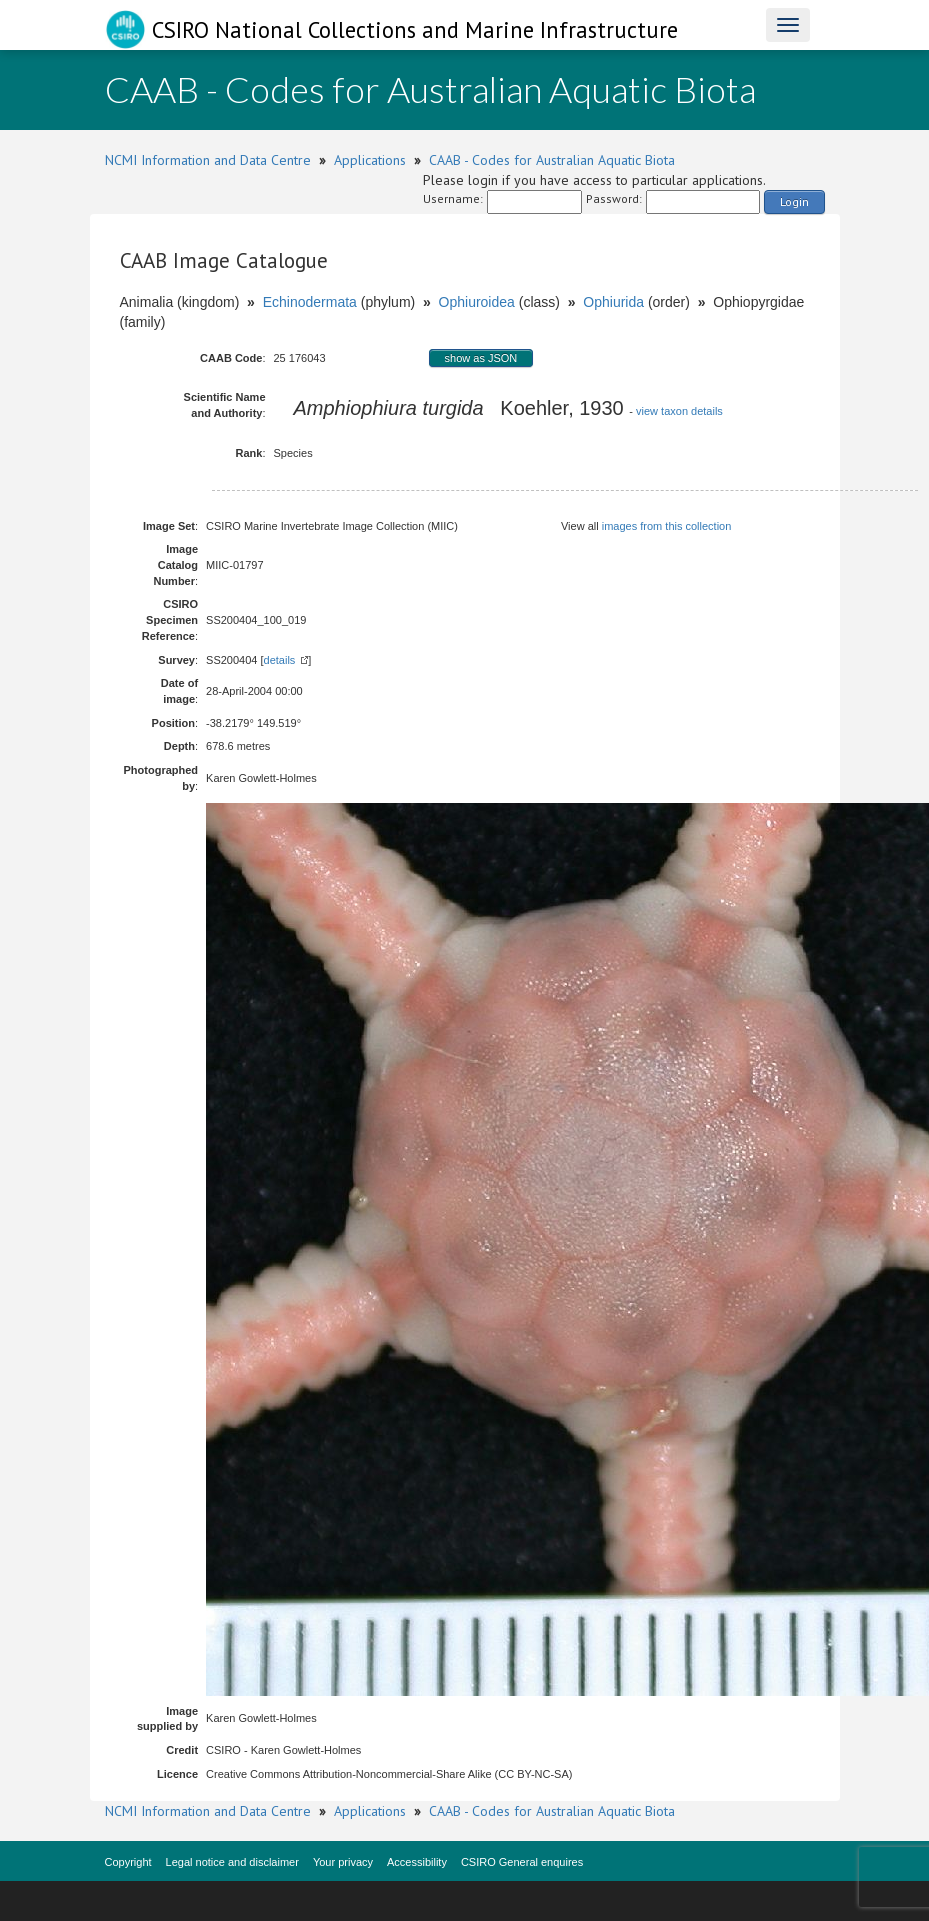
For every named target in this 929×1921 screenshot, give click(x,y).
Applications (370, 160)
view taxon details (679, 411)
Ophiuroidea (477, 302)
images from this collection (667, 526)
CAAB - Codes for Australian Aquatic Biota (552, 160)
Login (794, 201)
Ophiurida (613, 302)
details (280, 660)
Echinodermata (310, 302)
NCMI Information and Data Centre (208, 160)
